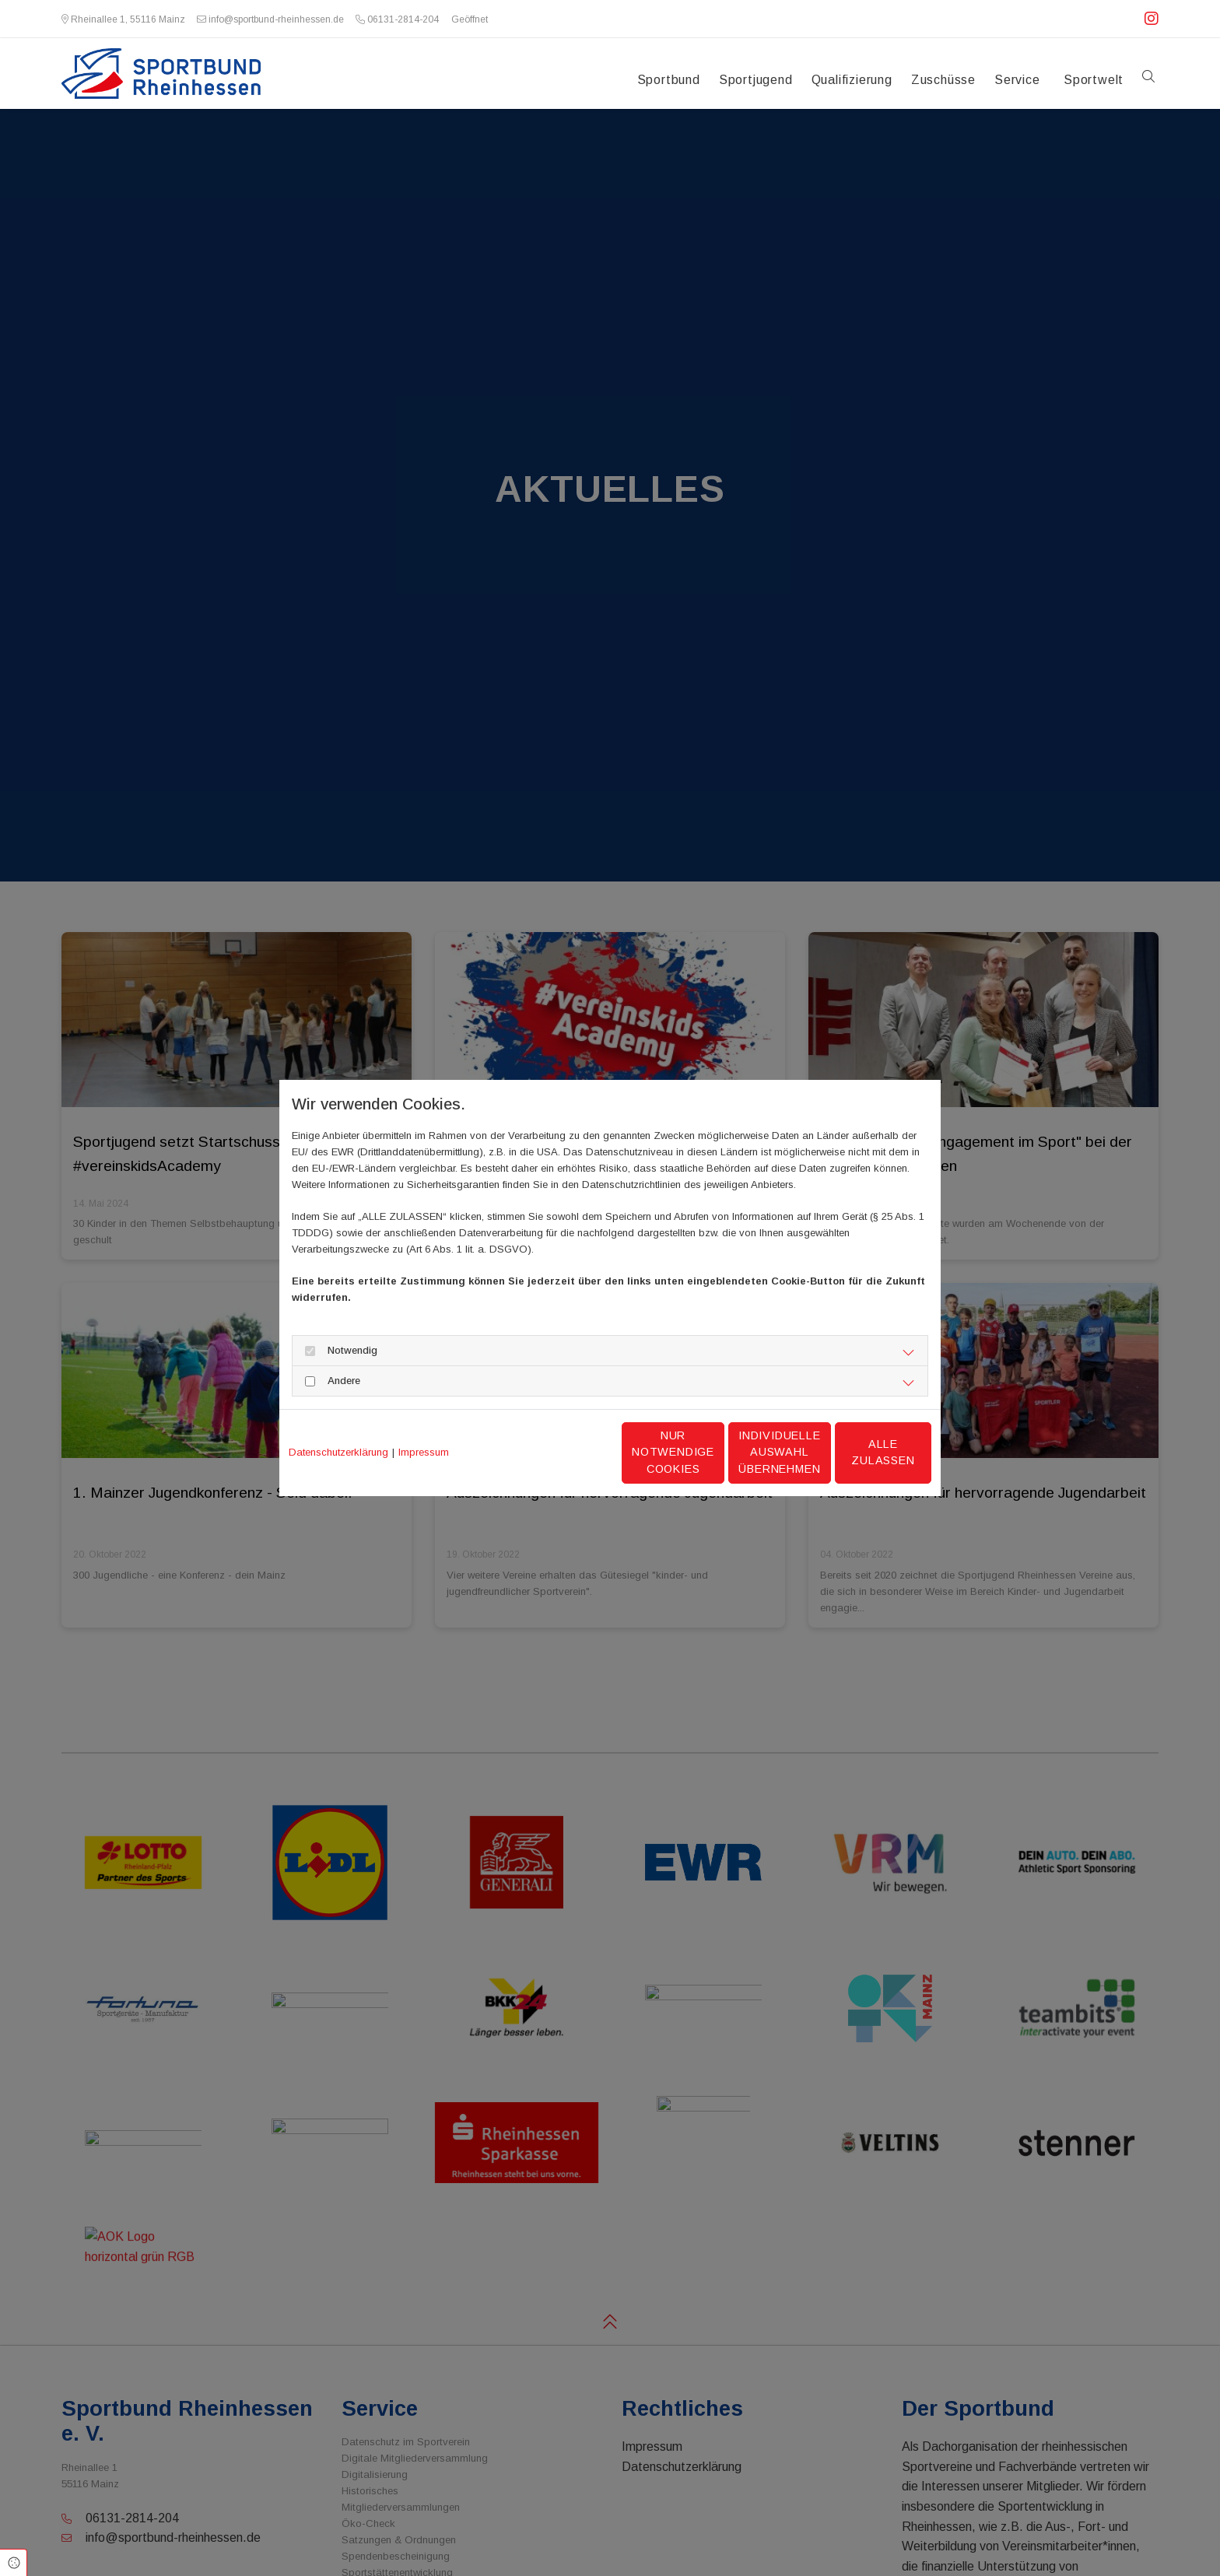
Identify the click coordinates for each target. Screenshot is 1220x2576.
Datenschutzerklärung (338, 1452)
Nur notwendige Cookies (563, 1452)
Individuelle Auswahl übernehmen (712, 1452)
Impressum (423, 1452)
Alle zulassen (859, 1452)
